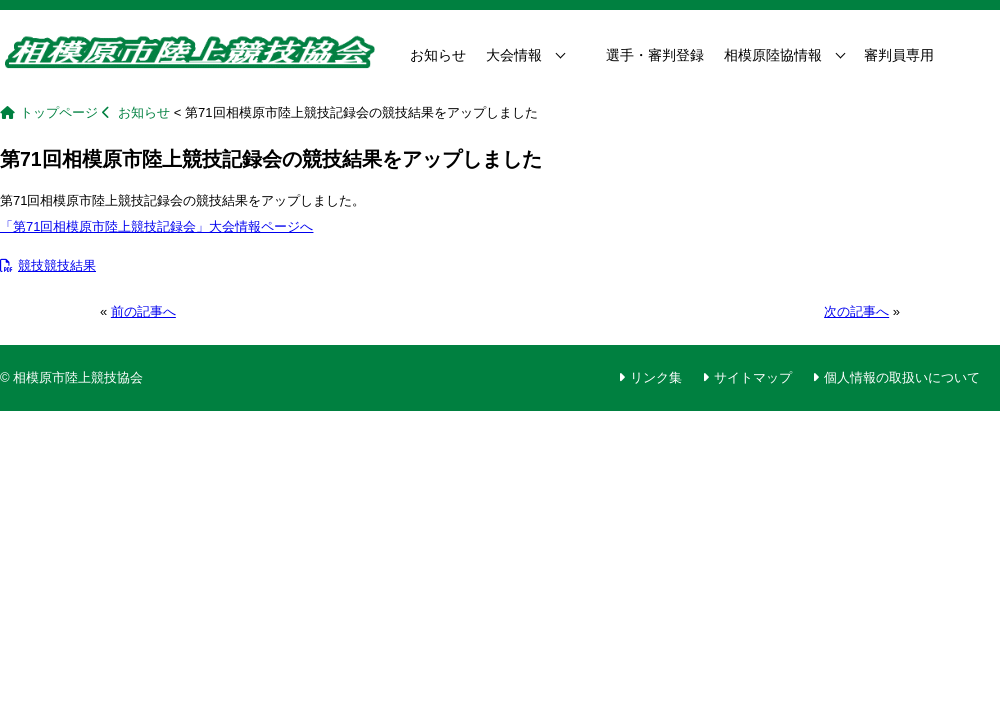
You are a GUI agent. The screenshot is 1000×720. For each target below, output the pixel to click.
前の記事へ (143, 311)
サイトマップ (753, 377)
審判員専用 (899, 55)
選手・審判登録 (655, 55)
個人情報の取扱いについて (902, 377)
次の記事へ (856, 311)
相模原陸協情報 (773, 55)
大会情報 (514, 55)
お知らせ (438, 55)
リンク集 (656, 377)
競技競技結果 (48, 265)
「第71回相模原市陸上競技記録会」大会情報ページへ (156, 226)
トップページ (59, 112)
